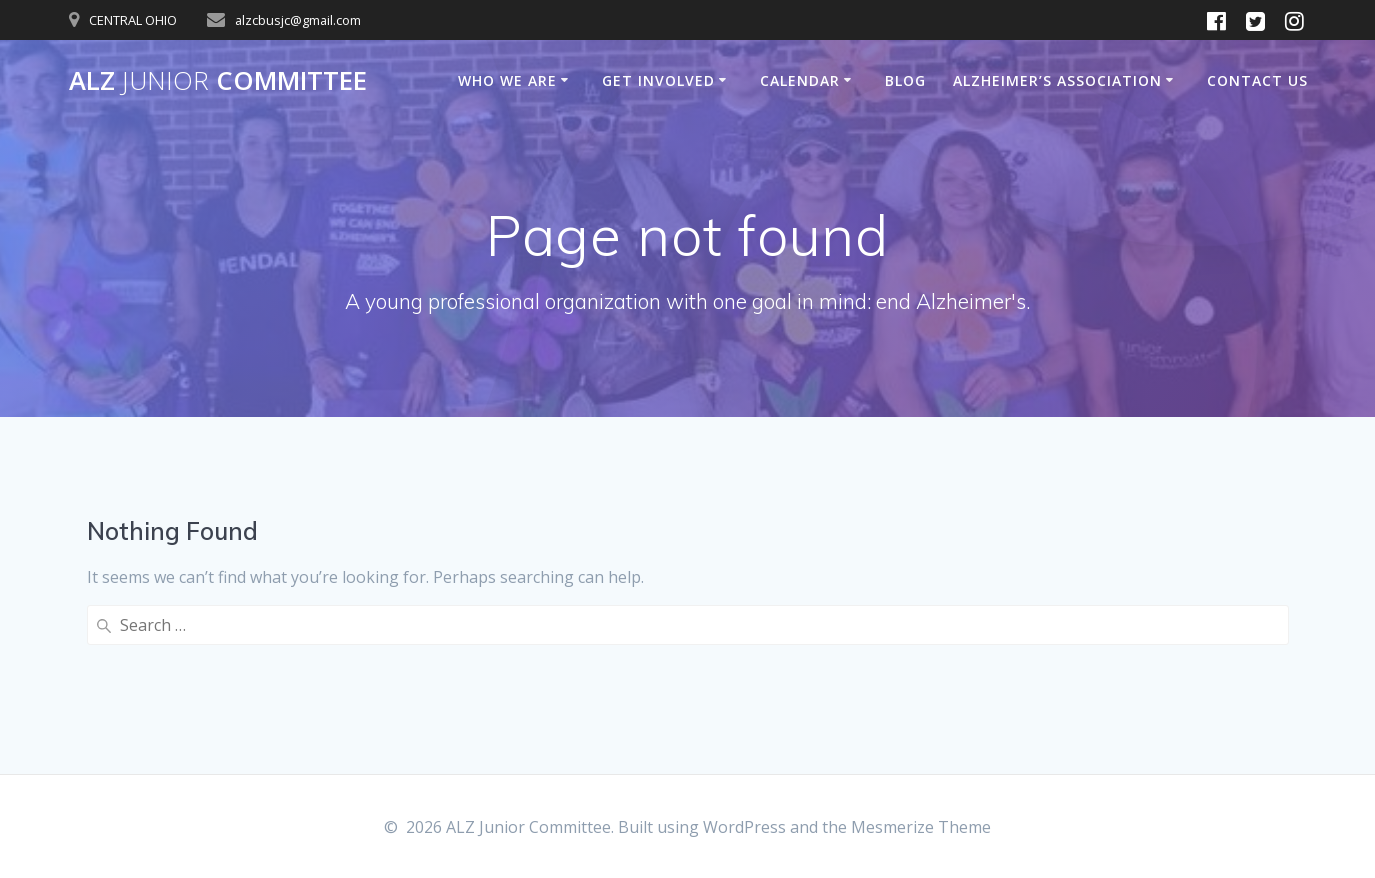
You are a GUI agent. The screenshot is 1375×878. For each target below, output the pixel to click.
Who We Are (507, 80)
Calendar (800, 80)
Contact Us (1257, 80)
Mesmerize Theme (921, 827)
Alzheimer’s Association (1057, 80)
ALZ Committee (218, 81)
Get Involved (658, 80)
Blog (905, 80)
